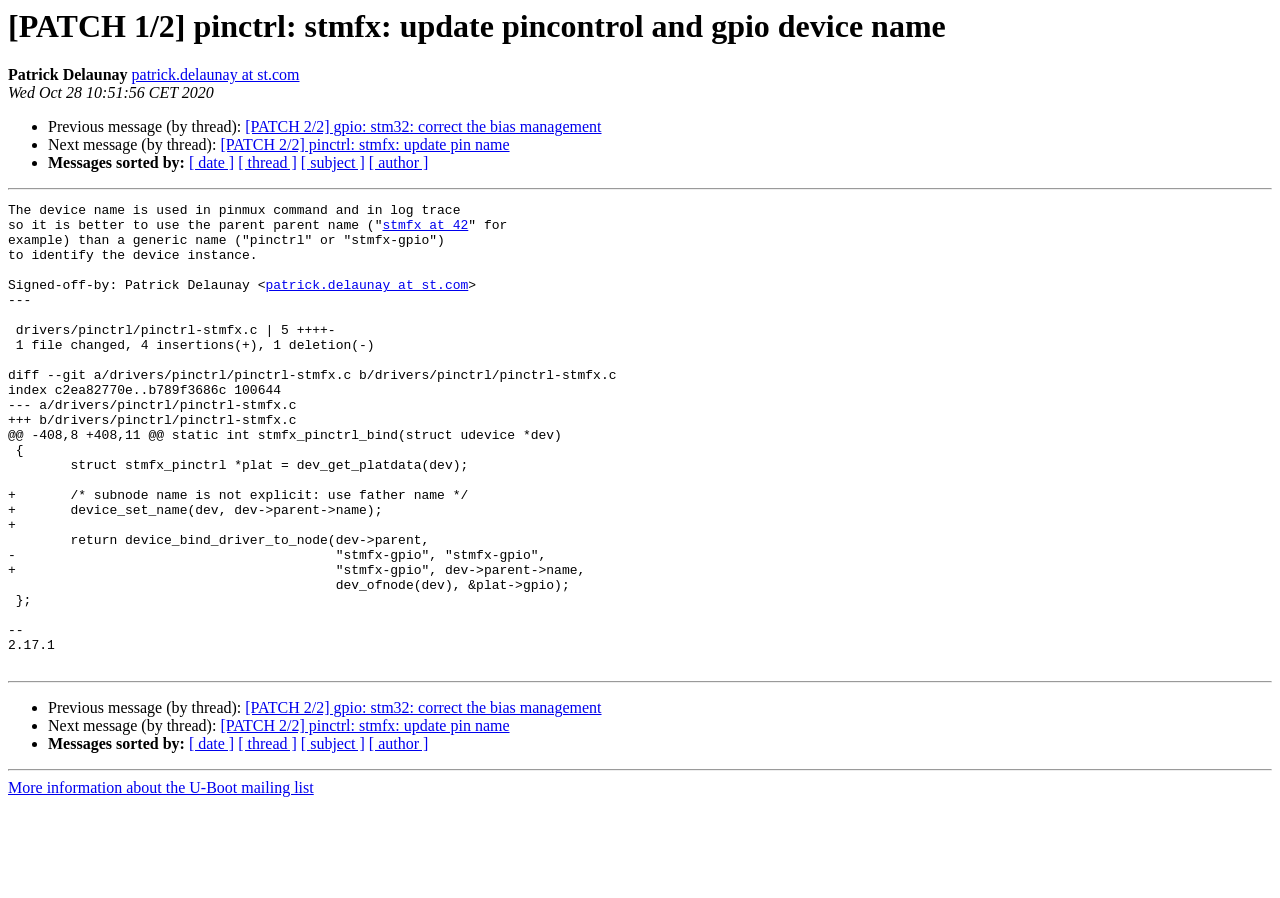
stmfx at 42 (425, 230)
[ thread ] (267, 162)
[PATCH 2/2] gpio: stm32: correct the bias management (423, 126)
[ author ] (399, 162)
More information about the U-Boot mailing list (161, 880)
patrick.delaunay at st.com (216, 74)
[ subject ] (333, 162)
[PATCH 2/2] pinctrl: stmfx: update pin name (364, 144)
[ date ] (211, 162)
